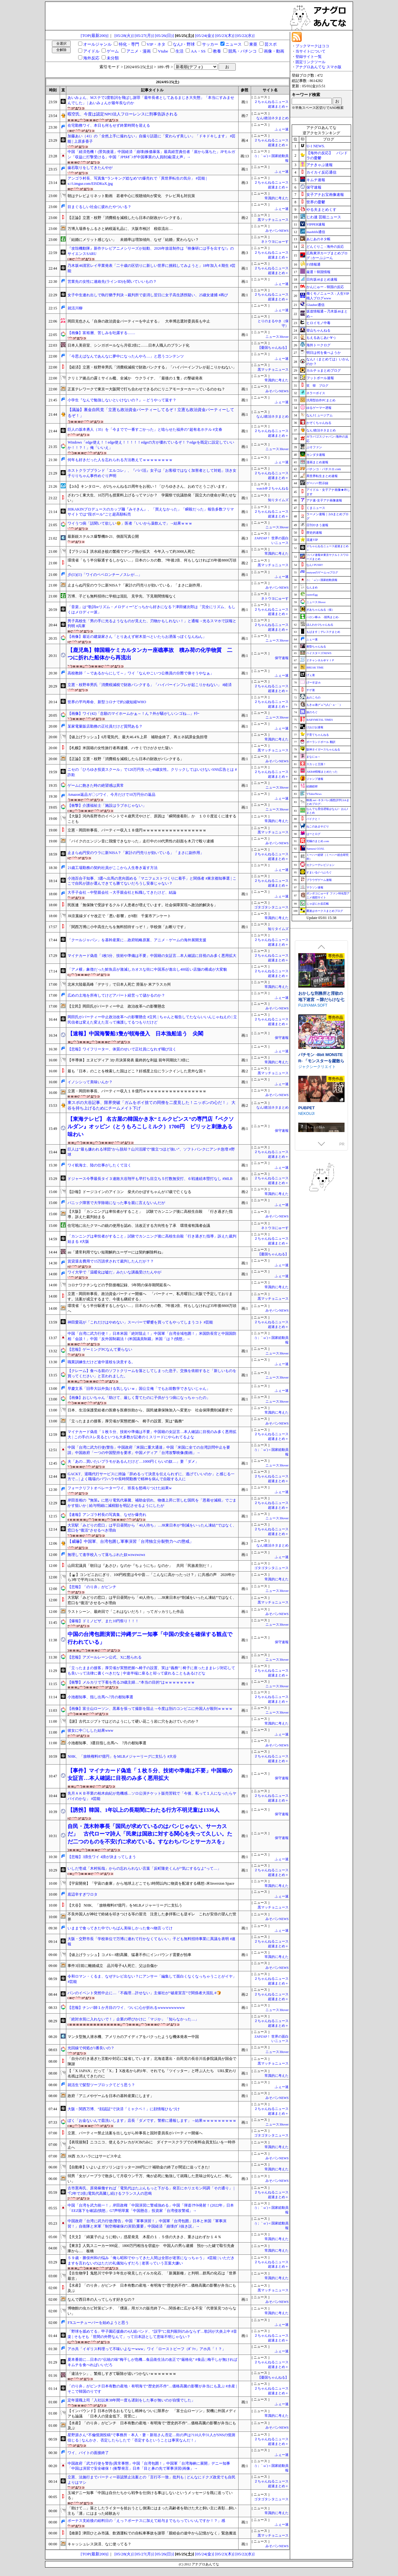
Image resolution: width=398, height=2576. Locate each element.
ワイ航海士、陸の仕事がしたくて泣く (99, 1165)
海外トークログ (318, 345)
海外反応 (91, 58)
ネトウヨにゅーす (275, 241)
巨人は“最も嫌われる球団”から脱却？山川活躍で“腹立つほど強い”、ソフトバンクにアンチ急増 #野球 (151, 1152)
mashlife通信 (315, 232)
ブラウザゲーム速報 (319, 880)
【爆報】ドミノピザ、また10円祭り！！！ (103, 1621)
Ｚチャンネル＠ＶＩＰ (320, 660)
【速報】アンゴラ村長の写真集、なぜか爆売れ (107, 1514)
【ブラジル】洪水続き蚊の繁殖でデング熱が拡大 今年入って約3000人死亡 (131, 551)
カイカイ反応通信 (321, 172)
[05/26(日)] (164, 35)
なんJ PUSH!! (314, 565)
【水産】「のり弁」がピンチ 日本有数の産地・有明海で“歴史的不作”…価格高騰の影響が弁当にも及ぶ (152, 2288)
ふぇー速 (282, 129)
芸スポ (270, 44)
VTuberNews (313, 793)
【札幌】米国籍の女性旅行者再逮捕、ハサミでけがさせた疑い (120, 748)
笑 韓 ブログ (317, 385)
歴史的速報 (314, 532)
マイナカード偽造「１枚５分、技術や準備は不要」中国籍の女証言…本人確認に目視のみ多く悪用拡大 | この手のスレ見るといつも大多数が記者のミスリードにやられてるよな (152, 1434)
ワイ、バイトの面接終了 (88, 2453)
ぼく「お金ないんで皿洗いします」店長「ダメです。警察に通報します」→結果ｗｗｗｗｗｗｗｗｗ (152, 2120)
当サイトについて (310, 51)
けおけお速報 (314, 727)
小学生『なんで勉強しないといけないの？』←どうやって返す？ (122, 400)
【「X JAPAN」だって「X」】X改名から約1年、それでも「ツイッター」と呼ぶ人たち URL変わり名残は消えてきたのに (152, 2073)
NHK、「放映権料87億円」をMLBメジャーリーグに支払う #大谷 (122, 1756)
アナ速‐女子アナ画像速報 (324, 500)
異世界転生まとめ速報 (322, 476)
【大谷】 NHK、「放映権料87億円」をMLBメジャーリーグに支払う (125, 1905)
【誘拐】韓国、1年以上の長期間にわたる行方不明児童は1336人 (143, 1810)
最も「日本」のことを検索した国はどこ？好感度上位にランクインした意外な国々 (137, 1071)
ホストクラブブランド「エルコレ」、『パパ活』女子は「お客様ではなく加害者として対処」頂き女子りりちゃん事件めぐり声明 (152, 473)
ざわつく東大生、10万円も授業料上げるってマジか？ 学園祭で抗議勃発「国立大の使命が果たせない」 (152, 498)
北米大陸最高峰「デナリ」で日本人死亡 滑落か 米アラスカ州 (119, 984)
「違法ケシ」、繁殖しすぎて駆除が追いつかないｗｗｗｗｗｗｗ (122, 2373)
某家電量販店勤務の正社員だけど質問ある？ (105, 726)
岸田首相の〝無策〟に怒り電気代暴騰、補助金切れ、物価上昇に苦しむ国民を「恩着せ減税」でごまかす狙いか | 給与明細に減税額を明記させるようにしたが (152, 1503)
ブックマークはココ (312, 46)
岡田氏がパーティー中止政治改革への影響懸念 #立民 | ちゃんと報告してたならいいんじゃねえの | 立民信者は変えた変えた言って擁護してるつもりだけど (152, 1019)
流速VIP (312, 539)
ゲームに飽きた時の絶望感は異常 (96, 785)
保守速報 (282, 658)
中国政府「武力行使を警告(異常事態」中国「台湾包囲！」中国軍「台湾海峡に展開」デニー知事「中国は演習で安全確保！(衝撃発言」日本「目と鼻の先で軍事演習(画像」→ (149, 2466)
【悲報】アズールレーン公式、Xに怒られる (105, 1657)
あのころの (313, 697)
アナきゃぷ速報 (319, 165)
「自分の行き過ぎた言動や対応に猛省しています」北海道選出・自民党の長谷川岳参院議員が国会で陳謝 (152, 2061)
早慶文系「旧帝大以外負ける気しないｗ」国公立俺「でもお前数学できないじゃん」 (139, 1388)
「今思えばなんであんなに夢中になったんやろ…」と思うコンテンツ (126, 356)
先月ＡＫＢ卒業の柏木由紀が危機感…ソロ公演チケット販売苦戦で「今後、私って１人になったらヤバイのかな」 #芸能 (152, 1796)
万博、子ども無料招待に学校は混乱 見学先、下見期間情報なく (122, 596)
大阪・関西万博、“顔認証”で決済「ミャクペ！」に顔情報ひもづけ (124, 2109)
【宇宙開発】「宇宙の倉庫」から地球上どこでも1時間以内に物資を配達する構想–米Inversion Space (151, 1883)
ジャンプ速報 (314, 778)
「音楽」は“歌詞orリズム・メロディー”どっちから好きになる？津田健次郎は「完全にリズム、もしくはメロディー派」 (151, 609)
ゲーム (113, 51)
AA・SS (198, 51)
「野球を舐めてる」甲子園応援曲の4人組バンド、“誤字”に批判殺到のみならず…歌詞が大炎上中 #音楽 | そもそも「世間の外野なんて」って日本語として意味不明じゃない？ (152, 2334)
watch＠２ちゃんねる (273, 488)
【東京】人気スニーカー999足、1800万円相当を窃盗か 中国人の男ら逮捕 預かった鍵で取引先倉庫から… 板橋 (151, 2248)
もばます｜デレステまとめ (323, 631)
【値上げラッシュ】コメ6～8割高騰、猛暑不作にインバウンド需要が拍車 (129, 1955)
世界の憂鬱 (315, 202)
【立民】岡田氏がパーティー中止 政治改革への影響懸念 (116, 1006)
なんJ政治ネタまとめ (272, 118)
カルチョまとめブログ (323, 370)
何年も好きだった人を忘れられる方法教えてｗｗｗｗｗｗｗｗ (120, 460)
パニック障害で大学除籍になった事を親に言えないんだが (116, 1203)
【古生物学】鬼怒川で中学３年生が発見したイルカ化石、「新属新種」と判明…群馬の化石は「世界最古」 (152, 2276)
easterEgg (311, 594)
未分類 (113, 58)
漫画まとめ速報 (317, 462)
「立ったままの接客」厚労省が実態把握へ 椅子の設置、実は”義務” (126, 1421)
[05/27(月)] (144, 35)
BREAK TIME (315, 667)
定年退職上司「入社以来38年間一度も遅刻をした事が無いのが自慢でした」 (131, 2400)
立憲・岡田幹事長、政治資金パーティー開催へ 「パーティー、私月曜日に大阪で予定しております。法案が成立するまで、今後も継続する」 (150, 1296)
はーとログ (313, 834)
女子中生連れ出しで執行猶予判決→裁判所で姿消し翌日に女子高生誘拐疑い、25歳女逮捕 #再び (148, 295)
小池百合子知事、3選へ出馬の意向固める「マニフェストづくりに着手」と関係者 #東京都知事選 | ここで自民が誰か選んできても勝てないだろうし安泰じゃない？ (152, 881)
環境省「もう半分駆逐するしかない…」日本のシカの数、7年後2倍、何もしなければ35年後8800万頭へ (152, 563)
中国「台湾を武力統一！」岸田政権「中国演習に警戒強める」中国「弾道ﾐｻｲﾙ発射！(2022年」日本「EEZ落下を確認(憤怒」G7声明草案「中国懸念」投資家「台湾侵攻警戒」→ (151, 2208)
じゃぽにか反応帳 (317, 903)
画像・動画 (274, 51)
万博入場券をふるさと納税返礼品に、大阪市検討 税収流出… (120, 228)
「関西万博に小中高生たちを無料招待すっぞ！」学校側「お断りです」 (128, 927)
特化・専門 (129, 44)
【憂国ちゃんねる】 (273, 347)
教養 (217, 51)
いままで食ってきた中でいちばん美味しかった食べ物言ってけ (120, 1928)
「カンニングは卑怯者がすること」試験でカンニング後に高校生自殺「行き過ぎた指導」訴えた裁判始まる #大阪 (152, 1239)
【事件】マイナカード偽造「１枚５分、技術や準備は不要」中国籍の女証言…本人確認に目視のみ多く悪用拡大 (150, 1774)
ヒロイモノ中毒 (318, 323)
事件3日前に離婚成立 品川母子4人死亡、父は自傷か (113, 1966)
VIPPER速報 (315, 224)
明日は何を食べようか (323, 352)
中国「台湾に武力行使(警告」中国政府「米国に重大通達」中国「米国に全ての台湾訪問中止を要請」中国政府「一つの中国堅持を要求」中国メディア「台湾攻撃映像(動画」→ (149, 1450)
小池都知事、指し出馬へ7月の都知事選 (100, 1697)
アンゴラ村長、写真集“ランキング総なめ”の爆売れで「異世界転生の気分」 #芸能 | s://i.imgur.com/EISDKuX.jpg (137, 181)
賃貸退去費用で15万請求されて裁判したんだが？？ (111, 1261)
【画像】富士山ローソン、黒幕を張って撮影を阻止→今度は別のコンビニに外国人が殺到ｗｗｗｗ (150, 1708)
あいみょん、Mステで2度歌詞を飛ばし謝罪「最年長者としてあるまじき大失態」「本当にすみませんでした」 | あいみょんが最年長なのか (151, 100)
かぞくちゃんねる (318, 422)
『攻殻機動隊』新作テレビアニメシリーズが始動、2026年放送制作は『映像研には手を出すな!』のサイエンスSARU (151, 251)
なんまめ (312, 587)
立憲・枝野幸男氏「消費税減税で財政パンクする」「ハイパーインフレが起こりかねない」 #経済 (150, 685)
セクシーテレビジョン (320, 864)
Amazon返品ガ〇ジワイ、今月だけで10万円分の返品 (111, 794)
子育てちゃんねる (317, 734)
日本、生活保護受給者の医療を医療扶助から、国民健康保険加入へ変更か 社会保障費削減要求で (150, 1410)
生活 (179, 51)
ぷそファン (314, 447)
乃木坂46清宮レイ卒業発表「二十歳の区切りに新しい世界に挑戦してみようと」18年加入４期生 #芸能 (151, 268)
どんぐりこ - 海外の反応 (325, 246)
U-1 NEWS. (315, 146)
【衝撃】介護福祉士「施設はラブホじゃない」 (107, 805)
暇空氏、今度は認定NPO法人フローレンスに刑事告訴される (123, 114)
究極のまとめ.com (317, 841)
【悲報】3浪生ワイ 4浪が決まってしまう (102, 1857)
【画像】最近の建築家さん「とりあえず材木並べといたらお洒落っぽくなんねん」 (137, 636)
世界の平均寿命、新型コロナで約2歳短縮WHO (107, 702)
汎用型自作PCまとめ (320, 400)
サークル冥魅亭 (311, 1005)
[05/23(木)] (224, 35)
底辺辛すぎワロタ (83, 1894)
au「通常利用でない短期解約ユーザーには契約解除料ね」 (116, 1252)
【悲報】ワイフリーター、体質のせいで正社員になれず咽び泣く (122, 1049)
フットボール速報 (320, 378)
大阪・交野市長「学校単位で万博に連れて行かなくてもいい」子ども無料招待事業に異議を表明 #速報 (151, 1941)
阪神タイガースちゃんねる (323, 749)
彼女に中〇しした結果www (90, 1730)
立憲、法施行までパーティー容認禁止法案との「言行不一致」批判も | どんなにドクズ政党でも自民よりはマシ (151, 2480)
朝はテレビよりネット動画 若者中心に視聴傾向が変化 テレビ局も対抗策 (131, 196)
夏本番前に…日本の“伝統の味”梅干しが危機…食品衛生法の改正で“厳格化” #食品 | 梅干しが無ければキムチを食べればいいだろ (152, 2362)
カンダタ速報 (315, 454)
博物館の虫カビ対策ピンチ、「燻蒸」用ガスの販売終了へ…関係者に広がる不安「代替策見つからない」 (152, 2311)
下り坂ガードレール (315, 1067)
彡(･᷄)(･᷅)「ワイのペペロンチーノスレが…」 (105, 574)
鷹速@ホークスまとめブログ (324, 910)
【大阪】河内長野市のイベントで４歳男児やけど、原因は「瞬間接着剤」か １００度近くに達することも (152, 819)
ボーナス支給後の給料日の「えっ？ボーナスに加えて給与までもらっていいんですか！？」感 (146, 2520)
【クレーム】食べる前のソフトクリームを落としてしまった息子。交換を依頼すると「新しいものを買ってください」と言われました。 (152, 1373)
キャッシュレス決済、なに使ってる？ (99, 2544)
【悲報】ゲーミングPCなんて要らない (100, 1349)
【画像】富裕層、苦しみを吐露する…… (101, 333)
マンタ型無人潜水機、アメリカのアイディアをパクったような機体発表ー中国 (133, 2037)
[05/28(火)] (124, 35)
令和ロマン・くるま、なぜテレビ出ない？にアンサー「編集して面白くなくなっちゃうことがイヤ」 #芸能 (152, 1979)
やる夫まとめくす (321, 209)
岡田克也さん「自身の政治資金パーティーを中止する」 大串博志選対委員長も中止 (139, 321)
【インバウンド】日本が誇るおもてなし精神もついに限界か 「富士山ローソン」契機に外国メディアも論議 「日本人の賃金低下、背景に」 (152, 2413)
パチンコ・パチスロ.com (323, 469)
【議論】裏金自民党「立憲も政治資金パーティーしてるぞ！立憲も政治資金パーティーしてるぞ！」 (151, 412)
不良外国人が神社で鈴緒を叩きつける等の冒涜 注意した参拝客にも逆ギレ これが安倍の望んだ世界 (152, 1917)
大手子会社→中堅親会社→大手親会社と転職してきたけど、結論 (122, 892)
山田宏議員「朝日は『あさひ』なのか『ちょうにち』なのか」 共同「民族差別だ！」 (141, 1565)
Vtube (163, 51)
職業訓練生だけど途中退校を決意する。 (101, 1362)
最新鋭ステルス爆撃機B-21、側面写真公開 (103, 536)
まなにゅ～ (313, 756)
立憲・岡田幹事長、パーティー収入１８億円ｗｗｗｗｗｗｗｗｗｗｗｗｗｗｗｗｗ (137, 830)
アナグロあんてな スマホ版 (318, 67)
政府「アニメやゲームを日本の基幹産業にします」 (111, 2096)
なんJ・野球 (184, 44)
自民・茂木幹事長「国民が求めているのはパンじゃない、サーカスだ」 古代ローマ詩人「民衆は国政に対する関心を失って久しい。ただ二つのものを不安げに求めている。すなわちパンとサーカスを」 (150, 1834)
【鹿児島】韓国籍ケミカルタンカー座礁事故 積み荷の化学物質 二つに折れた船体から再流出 (150, 654)
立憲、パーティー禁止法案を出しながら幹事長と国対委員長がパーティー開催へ (135, 2133)
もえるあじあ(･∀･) (320, 337)
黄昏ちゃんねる (316, 646)
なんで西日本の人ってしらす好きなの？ (101, 2299)
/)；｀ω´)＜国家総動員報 (321, 580)
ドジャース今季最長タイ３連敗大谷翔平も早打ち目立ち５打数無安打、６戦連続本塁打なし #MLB (150, 1178)
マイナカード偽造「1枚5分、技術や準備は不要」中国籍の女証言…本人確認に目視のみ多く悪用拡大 (152, 955)
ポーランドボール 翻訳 (320, 742)
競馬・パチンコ (242, 51)
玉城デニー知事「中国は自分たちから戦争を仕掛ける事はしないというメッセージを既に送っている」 (150, 2495)
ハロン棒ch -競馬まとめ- (322, 617)
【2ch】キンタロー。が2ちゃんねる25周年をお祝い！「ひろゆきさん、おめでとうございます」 (148, 486)
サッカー (210, 44)
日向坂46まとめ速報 (321, 279)
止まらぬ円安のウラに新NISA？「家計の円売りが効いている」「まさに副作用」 (136, 585)
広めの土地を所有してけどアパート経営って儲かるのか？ (116, 995)
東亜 (253, 44)
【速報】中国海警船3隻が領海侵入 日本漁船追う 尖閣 (135, 1034)
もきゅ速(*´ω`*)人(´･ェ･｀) (323, 704)
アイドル (91, 51)
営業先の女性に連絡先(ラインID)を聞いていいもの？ (112, 281)
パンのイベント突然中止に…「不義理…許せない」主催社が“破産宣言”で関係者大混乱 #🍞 (144, 1993)
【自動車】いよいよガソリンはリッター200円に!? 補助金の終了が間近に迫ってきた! (138, 2167)
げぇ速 (310, 675)
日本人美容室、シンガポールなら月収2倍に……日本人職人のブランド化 (128, 345)
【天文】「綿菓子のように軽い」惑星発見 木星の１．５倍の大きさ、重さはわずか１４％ (144, 2237)
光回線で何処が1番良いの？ (91, 2048)
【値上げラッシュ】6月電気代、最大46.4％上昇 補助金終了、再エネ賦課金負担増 (137, 737)
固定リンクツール (310, 62)
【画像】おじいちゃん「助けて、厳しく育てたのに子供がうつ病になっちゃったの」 (139, 1397)
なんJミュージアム (319, 415)
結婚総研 (312, 786)
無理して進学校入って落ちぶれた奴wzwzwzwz (106, 1554)
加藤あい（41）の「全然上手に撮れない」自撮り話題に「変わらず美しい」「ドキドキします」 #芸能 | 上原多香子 (151, 139)
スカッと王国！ (316, 764)
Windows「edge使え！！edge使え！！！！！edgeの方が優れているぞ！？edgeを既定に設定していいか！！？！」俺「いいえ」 (151, 445)
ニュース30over (277, 336)
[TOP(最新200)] (94, 35)
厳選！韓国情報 (318, 272)
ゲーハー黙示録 (317, 483)
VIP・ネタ (156, 44)
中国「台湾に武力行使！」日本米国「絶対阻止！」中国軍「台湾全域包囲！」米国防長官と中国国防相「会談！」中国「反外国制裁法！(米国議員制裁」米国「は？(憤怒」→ (152, 1336)
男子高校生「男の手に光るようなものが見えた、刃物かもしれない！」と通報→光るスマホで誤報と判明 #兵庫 (152, 623)
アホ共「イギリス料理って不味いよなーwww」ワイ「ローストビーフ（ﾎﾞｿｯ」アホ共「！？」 (147, 2349)
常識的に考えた (276, 198)
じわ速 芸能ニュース (323, 217)
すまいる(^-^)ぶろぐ (318, 872)
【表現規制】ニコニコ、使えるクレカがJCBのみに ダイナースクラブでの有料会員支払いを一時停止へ (151, 2145)
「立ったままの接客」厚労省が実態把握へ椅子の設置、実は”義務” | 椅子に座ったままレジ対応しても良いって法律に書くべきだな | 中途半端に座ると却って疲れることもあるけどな (151, 1670)
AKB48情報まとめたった (322, 771)
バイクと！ (313, 819)
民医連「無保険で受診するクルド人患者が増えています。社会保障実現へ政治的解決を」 (143, 905)
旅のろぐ (312, 712)
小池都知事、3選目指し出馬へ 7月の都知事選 (107, 1743)
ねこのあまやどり (317, 826)
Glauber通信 (315, 305)
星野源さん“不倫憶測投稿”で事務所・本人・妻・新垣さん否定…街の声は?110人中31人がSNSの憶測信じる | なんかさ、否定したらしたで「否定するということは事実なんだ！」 (151, 2437)
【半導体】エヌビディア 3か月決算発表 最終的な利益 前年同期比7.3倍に (128, 1060)
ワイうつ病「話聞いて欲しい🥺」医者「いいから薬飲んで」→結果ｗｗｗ (130, 523)
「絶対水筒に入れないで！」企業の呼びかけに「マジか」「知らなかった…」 (133, 2019)
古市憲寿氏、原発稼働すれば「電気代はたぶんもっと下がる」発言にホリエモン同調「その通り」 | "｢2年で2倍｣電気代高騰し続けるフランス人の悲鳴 (151, 2191)
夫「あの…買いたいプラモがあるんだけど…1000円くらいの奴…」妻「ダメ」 (133, 1461)
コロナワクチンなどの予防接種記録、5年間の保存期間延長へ (119, 1285)
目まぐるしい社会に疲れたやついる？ (99, 207)
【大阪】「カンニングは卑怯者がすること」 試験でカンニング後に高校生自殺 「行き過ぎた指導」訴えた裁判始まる (150, 1214)
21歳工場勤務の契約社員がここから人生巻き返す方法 (113, 868)
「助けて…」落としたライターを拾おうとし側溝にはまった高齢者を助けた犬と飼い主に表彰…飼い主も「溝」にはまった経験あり (152, 2511)
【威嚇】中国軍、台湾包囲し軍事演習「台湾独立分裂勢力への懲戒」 (131, 1541)
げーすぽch (313, 682)
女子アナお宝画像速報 (325, 194)
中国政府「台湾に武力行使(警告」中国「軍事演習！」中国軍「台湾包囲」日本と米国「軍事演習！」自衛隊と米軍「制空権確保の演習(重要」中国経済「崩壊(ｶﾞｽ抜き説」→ (147, 2223)
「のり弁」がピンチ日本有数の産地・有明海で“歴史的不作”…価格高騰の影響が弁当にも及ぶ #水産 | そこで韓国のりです (152, 2389)
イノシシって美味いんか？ (90, 1082)
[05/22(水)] (244, 35)
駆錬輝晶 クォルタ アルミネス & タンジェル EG (320, 1058)
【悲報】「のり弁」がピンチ (92, 1587)
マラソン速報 (314, 887)
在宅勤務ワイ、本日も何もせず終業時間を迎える (109, 125)
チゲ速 (310, 690)
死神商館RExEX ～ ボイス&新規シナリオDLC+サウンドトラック (321, 999)
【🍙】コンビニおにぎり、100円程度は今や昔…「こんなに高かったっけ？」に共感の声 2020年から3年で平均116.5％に (151, 1577)
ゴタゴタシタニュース (271, 907)
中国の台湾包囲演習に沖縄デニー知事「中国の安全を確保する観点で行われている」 (150, 1638)
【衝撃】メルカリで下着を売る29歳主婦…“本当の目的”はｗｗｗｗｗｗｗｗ (131, 1682)
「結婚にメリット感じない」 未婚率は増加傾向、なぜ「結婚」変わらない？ (133, 239)
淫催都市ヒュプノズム (318, 1117)
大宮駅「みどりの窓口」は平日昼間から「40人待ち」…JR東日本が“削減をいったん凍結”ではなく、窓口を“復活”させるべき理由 (152, 1528)
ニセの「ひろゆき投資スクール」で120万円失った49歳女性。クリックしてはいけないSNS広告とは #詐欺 (152, 772)
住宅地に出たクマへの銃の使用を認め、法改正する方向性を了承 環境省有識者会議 (139, 1225)
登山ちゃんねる (318, 330)
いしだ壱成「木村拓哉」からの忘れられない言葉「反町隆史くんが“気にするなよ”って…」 (144, 1868)
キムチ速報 (315, 180)
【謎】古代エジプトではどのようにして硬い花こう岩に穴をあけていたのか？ (133, 1721)
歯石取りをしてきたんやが (90, 167)
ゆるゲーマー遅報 (318, 407)
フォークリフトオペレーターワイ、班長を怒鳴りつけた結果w (120, 1488)
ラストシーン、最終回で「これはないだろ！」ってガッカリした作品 (126, 1611)
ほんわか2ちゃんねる (319, 624)
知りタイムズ (278, 500)
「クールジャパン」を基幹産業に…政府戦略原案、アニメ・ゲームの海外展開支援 (137, 940)
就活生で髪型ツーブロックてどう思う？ (101, 2085)
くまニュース (315, 508)
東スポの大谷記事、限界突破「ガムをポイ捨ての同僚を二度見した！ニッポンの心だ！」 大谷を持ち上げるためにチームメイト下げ (151, 1105)
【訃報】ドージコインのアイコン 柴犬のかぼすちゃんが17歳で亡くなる (129, 1192)
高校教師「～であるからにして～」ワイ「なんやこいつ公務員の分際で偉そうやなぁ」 (141, 673)
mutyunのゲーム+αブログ (322, 572)
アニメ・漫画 (138, 51)
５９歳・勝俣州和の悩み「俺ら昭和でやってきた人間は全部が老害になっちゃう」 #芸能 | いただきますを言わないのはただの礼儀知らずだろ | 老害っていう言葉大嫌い (151, 2260)
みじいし (305, 1122)
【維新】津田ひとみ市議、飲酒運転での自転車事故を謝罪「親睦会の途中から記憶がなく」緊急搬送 (152, 2533)
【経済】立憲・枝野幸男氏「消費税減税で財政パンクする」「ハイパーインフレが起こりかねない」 (152, 367)
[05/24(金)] (204, 35)
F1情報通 (313, 264)
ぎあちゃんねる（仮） (320, 609)
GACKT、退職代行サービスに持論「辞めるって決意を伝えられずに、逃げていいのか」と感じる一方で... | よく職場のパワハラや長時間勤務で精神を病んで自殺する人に (151, 1476)
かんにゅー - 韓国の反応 (325, 287)
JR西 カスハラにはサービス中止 (94, 2156)
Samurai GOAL (315, 848)
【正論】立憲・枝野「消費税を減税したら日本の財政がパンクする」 (126, 218)
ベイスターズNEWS (318, 653)
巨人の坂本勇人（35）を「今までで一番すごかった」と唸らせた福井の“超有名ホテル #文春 (145, 429)
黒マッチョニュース (273, 219)
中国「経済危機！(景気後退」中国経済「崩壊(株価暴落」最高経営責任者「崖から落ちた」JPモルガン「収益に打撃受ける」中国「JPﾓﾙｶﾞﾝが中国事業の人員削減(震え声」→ (151, 154)
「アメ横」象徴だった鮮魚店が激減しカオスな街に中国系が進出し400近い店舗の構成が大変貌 (147, 969)
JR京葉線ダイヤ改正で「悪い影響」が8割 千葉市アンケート (119, 916)
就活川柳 (75, 308)
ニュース (233, 44)
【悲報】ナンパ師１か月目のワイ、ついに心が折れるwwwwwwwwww (126, 2007)
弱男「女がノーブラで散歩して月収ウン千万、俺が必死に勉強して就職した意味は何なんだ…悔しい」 (150, 2178)
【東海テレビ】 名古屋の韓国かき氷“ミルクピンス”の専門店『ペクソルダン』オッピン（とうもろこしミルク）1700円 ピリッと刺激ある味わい (151, 1126)
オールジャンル (97, 44)
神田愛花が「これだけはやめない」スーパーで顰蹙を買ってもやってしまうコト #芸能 (140, 1322)
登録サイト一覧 (308, 56)
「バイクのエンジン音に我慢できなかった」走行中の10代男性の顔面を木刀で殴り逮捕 (141, 841)
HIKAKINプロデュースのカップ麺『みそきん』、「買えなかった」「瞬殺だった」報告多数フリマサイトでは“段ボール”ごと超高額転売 (151, 512)
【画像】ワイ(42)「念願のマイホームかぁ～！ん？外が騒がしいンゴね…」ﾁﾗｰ (133, 713)
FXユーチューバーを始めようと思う (98, 2322)
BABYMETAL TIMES (319, 719)
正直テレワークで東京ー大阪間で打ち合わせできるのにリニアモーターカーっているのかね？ (146, 389)
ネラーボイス (315, 393)
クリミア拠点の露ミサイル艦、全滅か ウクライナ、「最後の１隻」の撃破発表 (135, 378)
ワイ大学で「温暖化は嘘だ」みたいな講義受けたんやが (114, 1272)
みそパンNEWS (277, 230)
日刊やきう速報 (317, 525)
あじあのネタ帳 (318, 239)
